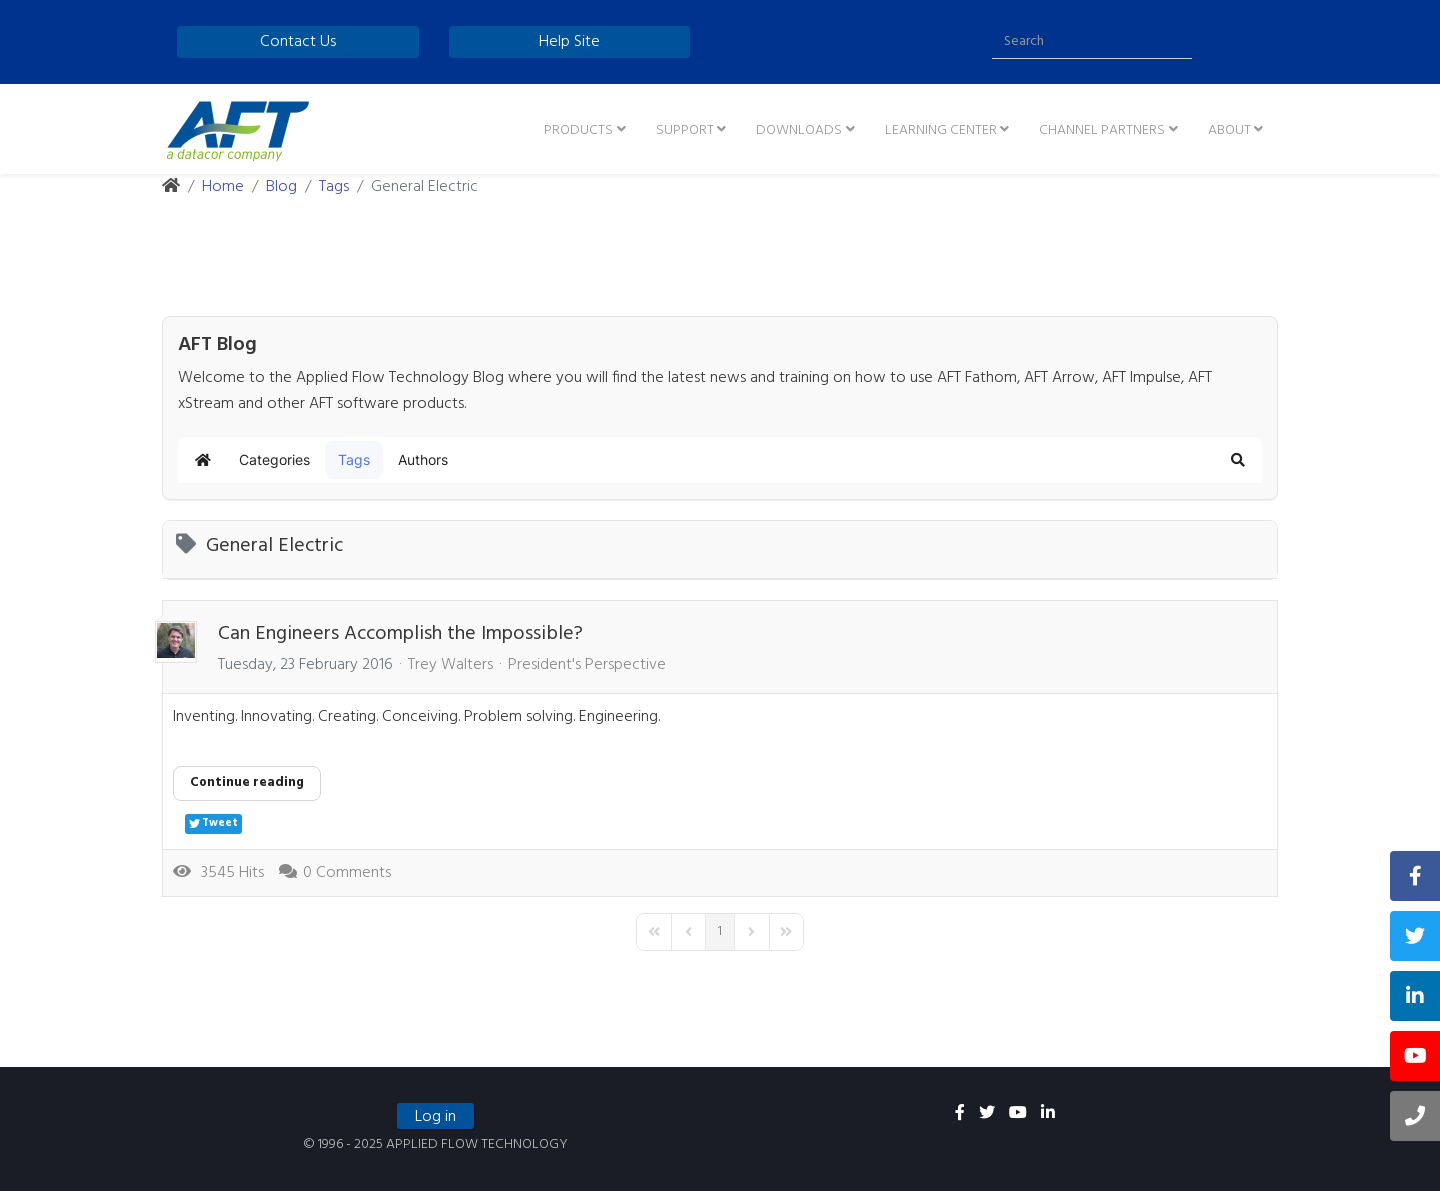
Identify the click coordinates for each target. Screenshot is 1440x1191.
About (1229, 130)
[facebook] (960, 1114)
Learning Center (941, 130)
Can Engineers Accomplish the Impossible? (400, 634)
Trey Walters (450, 665)
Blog (281, 187)
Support (685, 130)
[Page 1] (720, 932)
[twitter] (987, 1114)
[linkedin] (1048, 1114)
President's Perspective (587, 665)
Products (578, 130)
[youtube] (1018, 1114)
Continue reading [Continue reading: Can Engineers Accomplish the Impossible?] (247, 782)
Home (223, 187)
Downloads (799, 130)
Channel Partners (1102, 130)
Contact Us (298, 42)
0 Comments (347, 873)
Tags (334, 187)
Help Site (569, 42)
